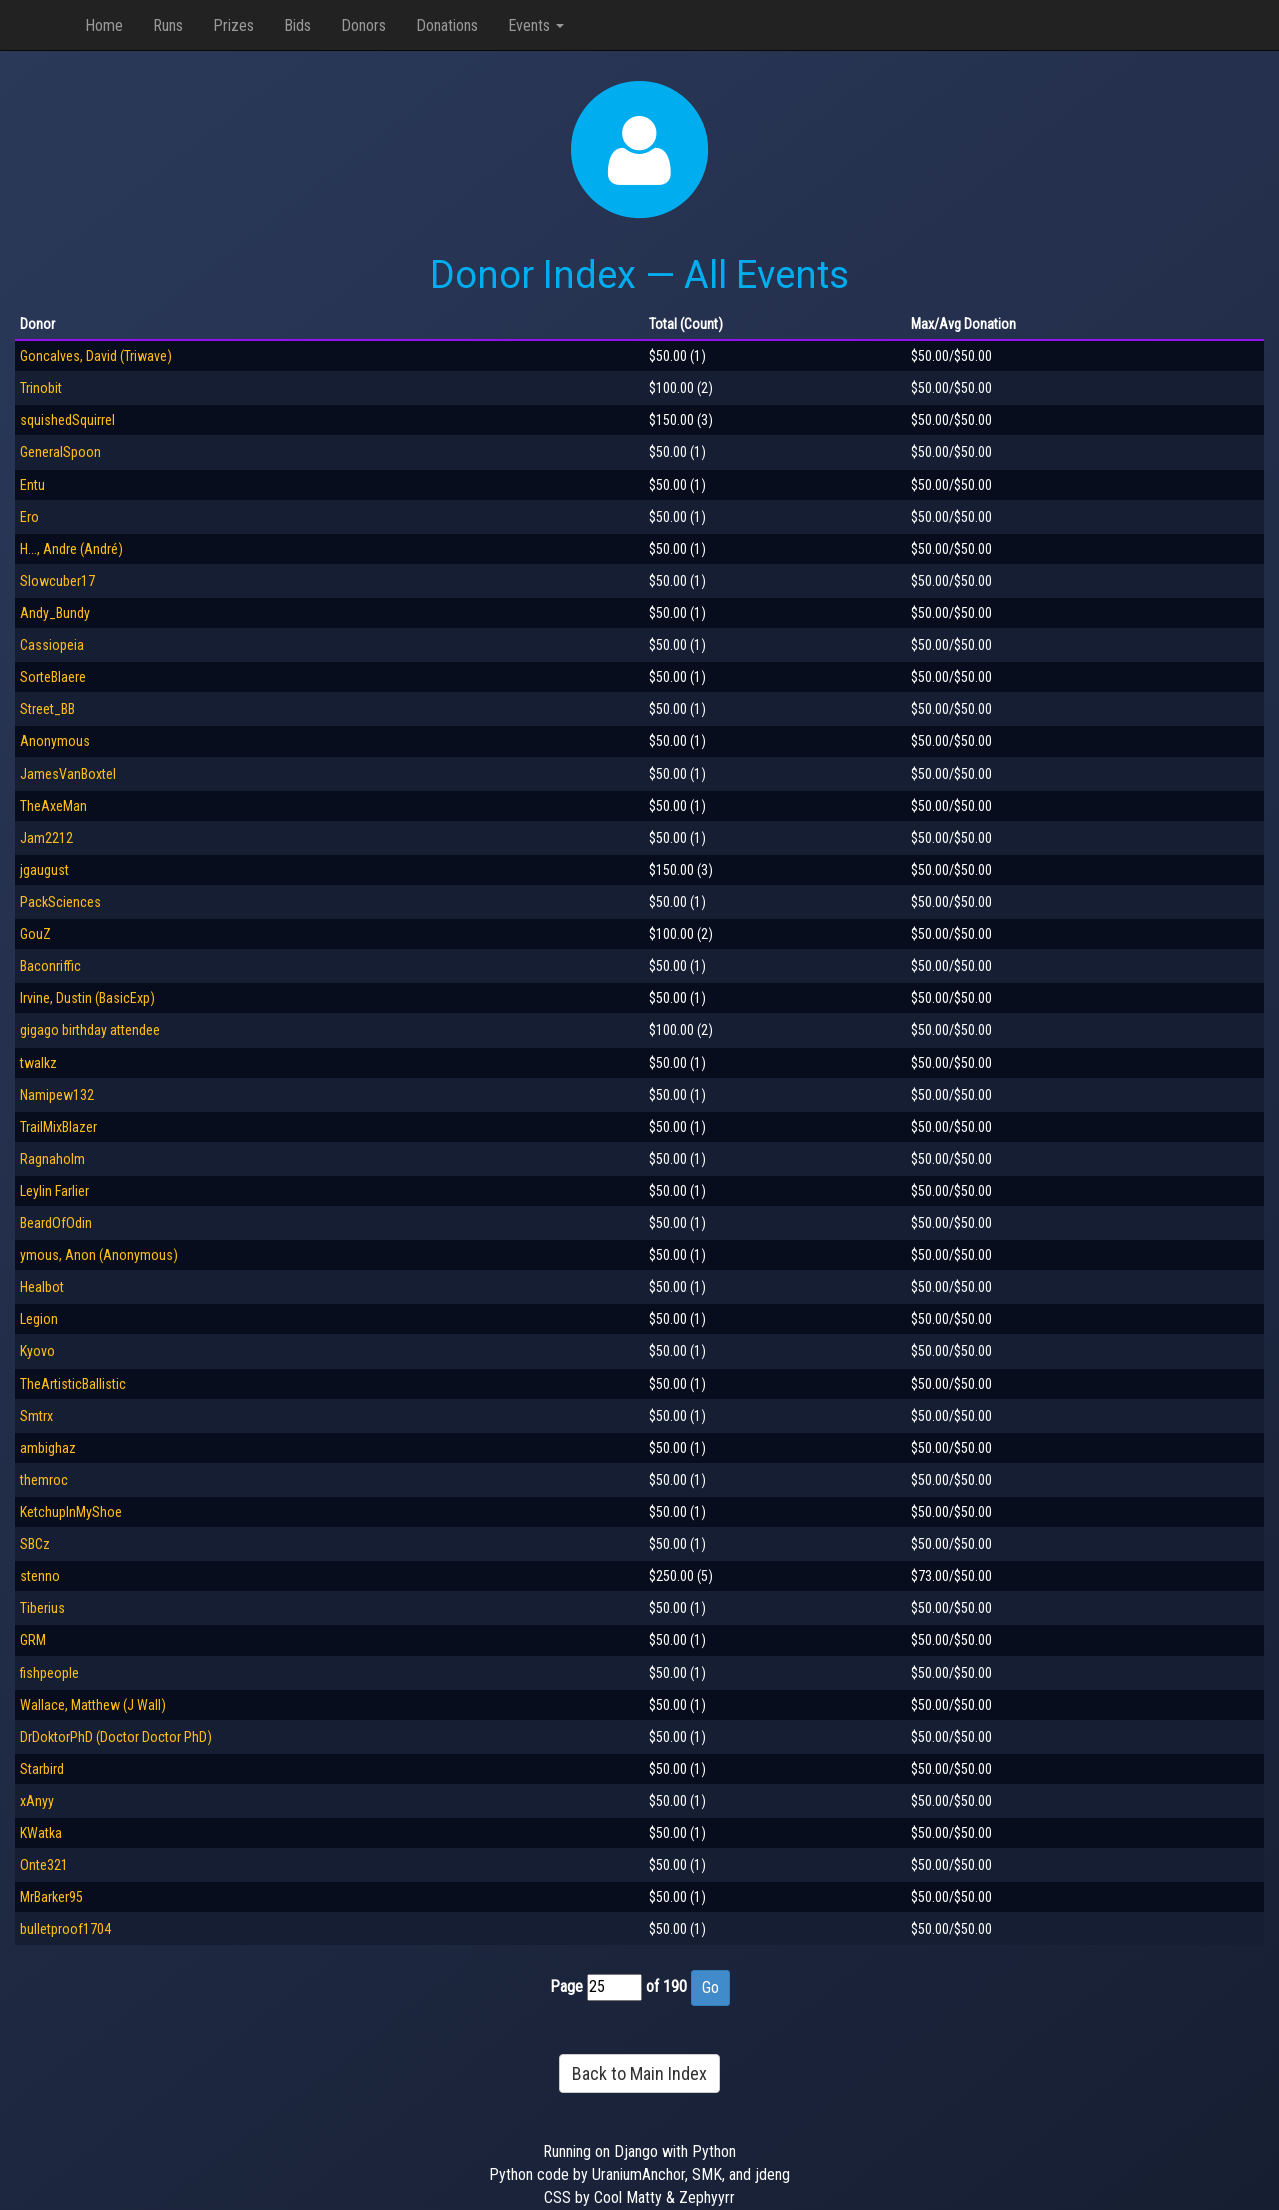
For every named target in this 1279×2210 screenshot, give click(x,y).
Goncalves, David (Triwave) (96, 356)
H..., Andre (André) (71, 549)
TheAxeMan (53, 806)
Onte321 (44, 1865)
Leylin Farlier (54, 1191)
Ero (29, 517)
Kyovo (37, 1351)
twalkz (38, 1063)
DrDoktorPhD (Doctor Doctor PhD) (116, 1737)
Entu (32, 485)
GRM (33, 1640)
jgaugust (44, 870)
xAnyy (37, 1801)
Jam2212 (46, 838)
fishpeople (49, 1673)
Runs (168, 25)
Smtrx (36, 1416)
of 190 (666, 1986)
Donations (447, 25)
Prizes (233, 25)
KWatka (41, 1833)
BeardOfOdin (56, 1223)
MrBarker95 (51, 1897)
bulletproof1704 (65, 1929)
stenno (40, 1576)
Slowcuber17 (57, 581)
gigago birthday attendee (90, 1030)
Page (566, 1986)
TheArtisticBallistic (73, 1384)
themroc (44, 1480)
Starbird (42, 1769)
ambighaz (48, 1448)
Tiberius (42, 1608)
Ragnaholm (52, 1159)
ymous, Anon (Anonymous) (99, 1255)
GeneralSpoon (60, 452)
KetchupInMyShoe (71, 1512)
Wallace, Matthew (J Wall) (93, 1705)
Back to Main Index (639, 2073)
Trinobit (41, 388)
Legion (39, 1319)
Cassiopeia (52, 645)
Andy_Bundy (55, 613)
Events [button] (536, 25)
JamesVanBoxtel (68, 774)
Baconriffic (50, 966)
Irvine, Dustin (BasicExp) (87, 998)
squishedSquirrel (67, 420)
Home (104, 25)
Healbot (42, 1287)
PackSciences (60, 902)
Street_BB (47, 709)
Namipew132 (57, 1095)
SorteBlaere (53, 677)
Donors (363, 25)
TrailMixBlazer (58, 1127)
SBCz (35, 1544)
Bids (297, 25)
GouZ (35, 934)
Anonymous (55, 741)
